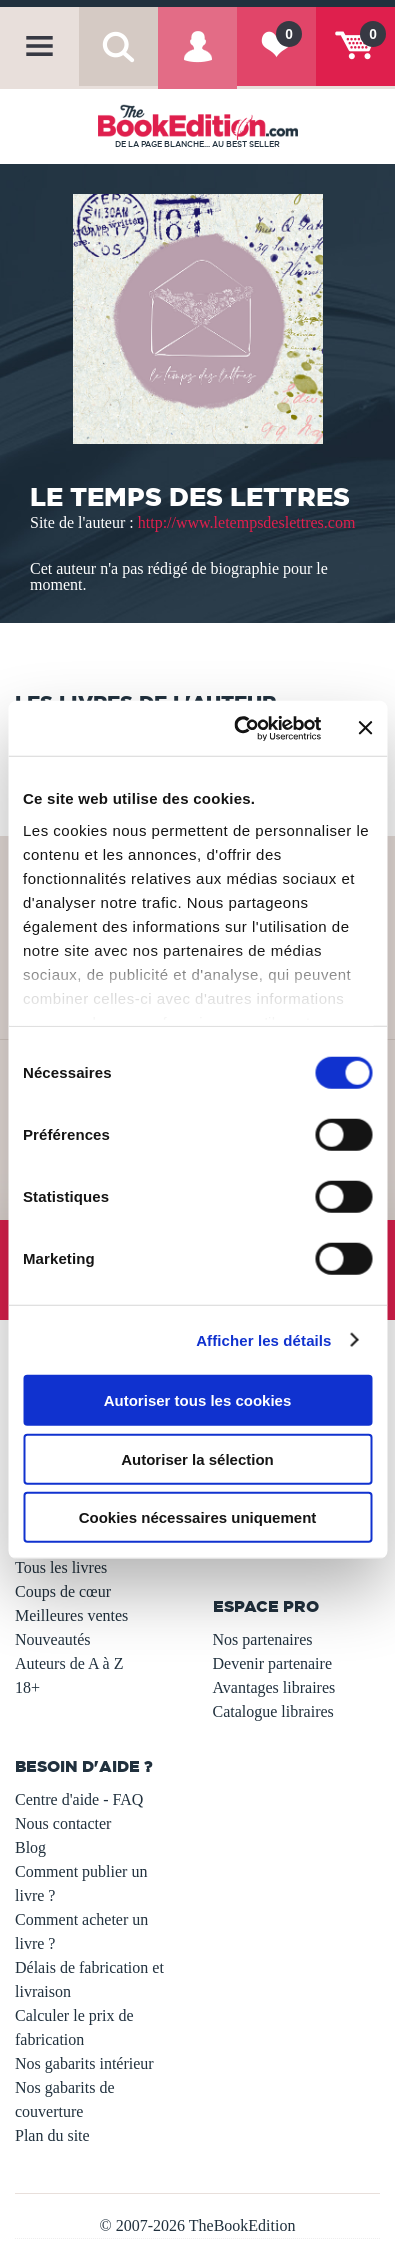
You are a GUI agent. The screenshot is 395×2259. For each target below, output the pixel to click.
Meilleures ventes (71, 1615)
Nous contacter (63, 1823)
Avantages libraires (274, 1687)
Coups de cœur (63, 1591)
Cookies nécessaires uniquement (198, 1517)
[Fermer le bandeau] (365, 728)
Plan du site (52, 2135)
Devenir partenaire (272, 1663)
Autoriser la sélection (197, 1458)
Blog (30, 1847)
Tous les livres (61, 1567)
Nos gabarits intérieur (84, 2063)
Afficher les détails (263, 1339)
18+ (27, 1687)
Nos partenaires (263, 1639)
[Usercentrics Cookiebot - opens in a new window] (240, 728)
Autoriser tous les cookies (198, 1400)
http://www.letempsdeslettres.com (247, 522)
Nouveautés (53, 1639)
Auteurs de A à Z (69, 1663)
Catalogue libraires (273, 1711)
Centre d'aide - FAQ (79, 1799)
